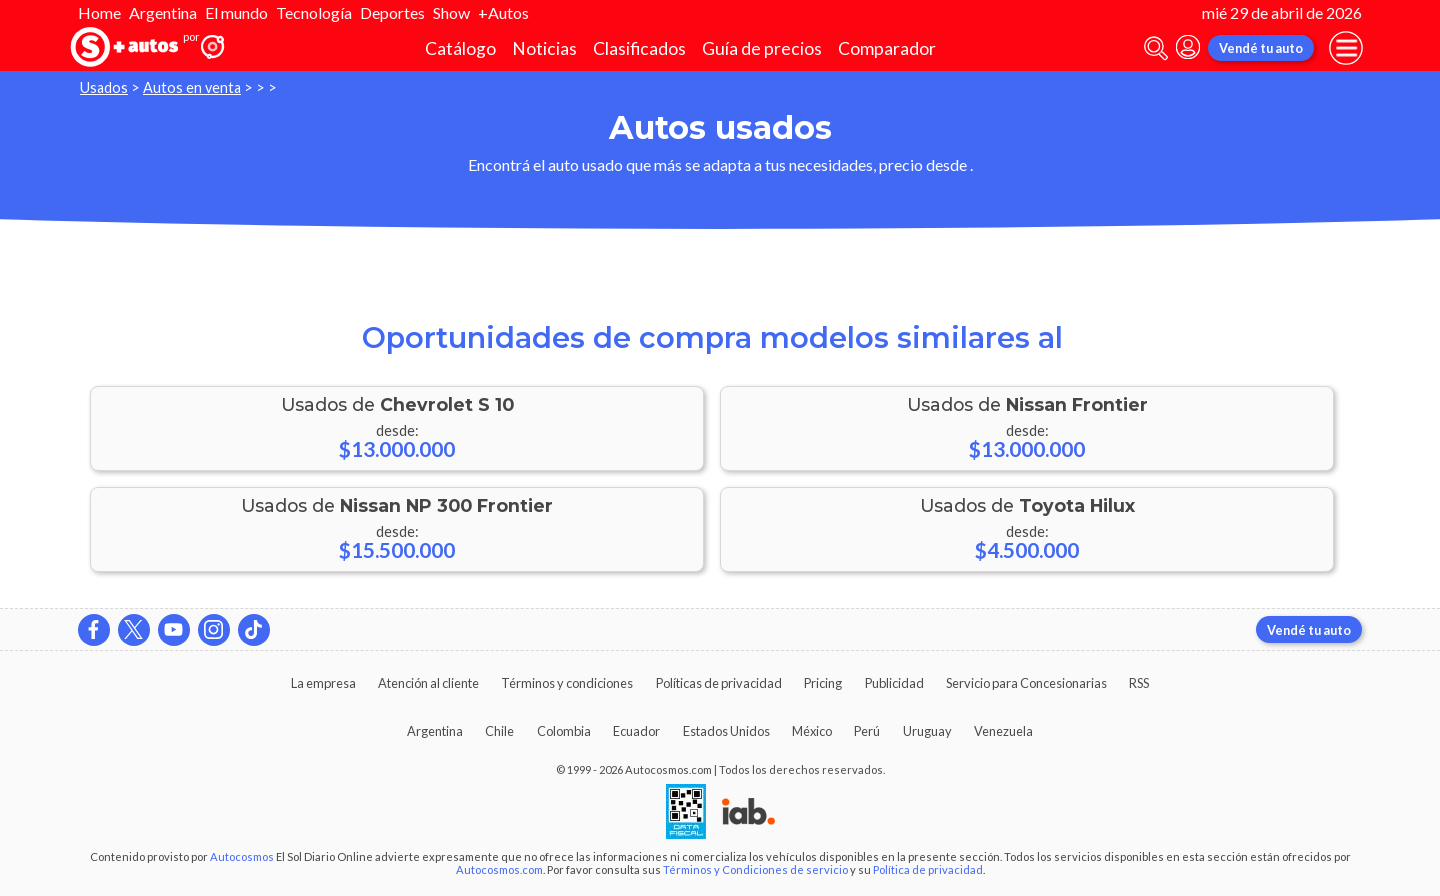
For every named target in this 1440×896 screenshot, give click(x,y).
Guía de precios (762, 48)
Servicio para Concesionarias (1026, 683)
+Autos (503, 12)
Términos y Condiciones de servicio (755, 869)
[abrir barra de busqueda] (1156, 48)
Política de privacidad (928, 869)
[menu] (1346, 48)
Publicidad (894, 683)
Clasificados (639, 48)
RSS (1139, 683)
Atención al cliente (428, 683)
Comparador (887, 48)
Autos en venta (192, 87)
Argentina (163, 12)
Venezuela (1003, 731)
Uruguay (927, 731)
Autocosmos (242, 856)
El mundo (236, 12)
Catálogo (460, 48)
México (812, 731)
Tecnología (314, 12)
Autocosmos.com (499, 869)
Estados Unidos (726, 731)
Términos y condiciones (567, 683)
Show (451, 12)
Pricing (823, 683)
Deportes (392, 12)
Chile (499, 731)
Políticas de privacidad (719, 683)
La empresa (323, 683)
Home (99, 12)
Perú (867, 731)
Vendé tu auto (1261, 48)
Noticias (544, 48)
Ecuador (636, 731)
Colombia (564, 731)
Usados (104, 87)
